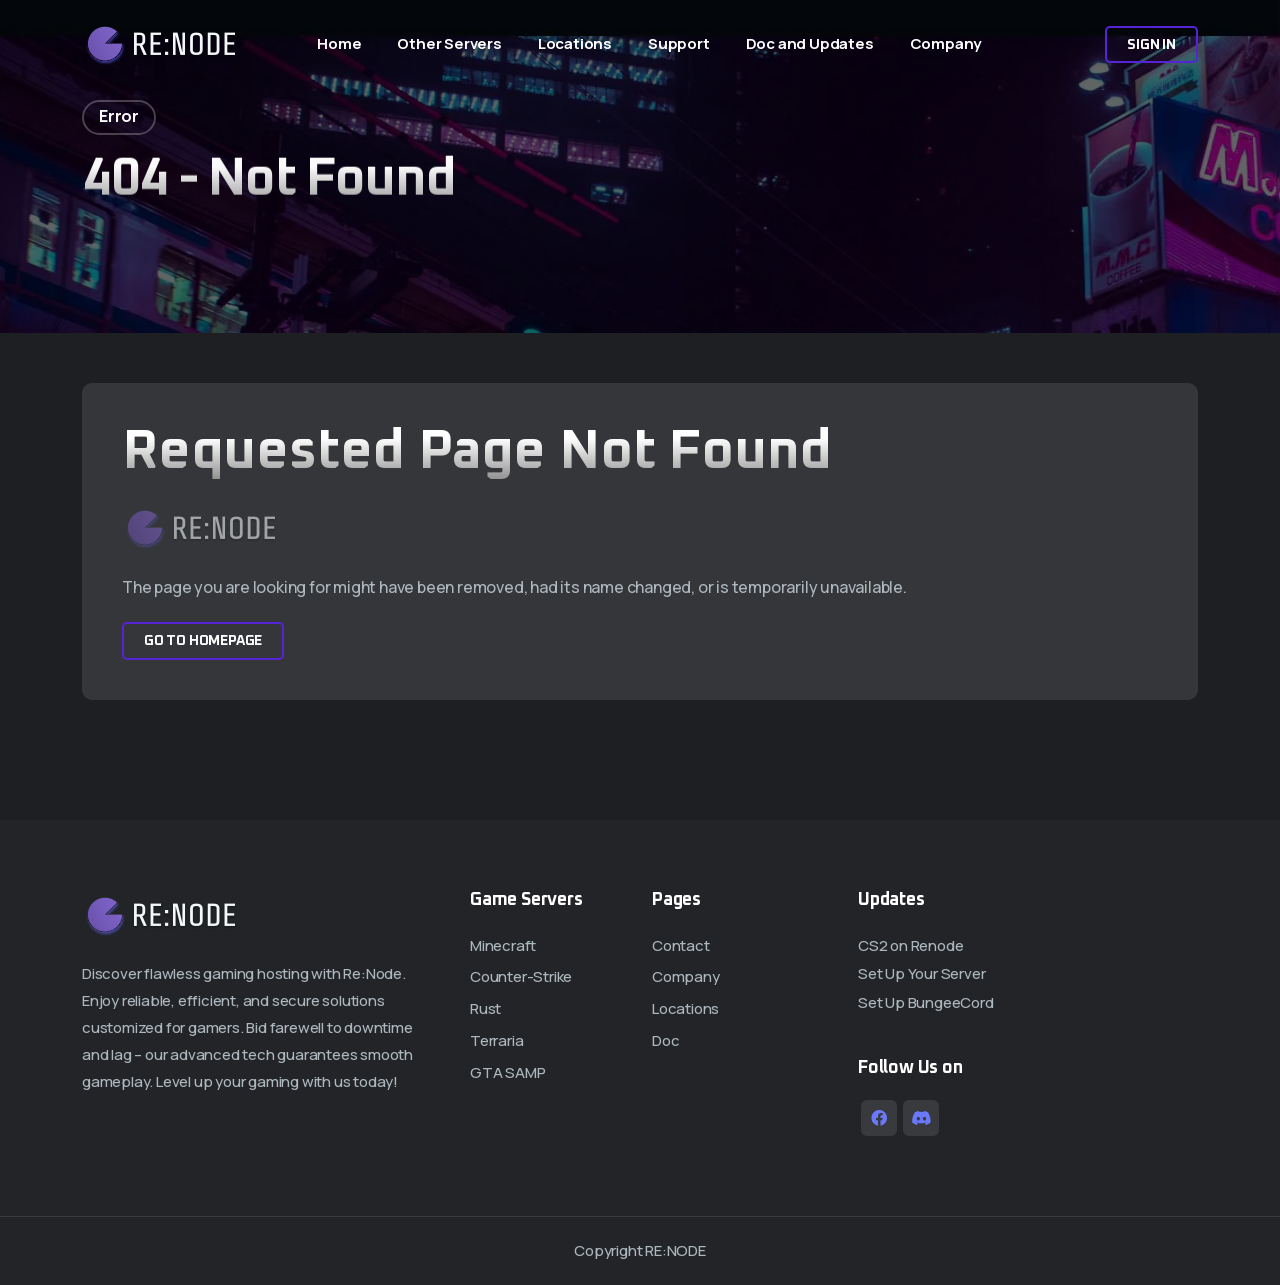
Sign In (1151, 45)
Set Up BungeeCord (926, 1002)
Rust (485, 1008)
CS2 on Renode (910, 945)
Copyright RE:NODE (640, 1250)
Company (946, 43)
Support (679, 43)
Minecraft (503, 945)
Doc (665, 1040)
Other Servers (449, 43)
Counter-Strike (521, 976)
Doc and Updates (810, 43)
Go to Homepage (203, 641)
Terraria (496, 1040)
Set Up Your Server (921, 973)
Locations (575, 43)
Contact (681, 945)
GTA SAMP (507, 1072)
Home (339, 43)
